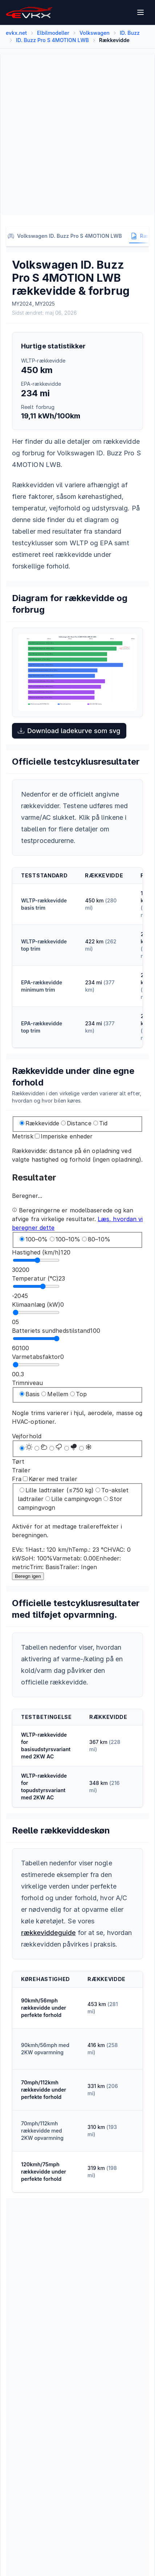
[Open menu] (141, 12)
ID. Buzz (130, 33)
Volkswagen (94, 33)
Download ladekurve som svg (69, 731)
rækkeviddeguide (48, 1932)
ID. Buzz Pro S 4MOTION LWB (52, 40)
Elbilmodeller (53, 33)
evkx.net (16, 33)
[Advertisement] (77, 134)
